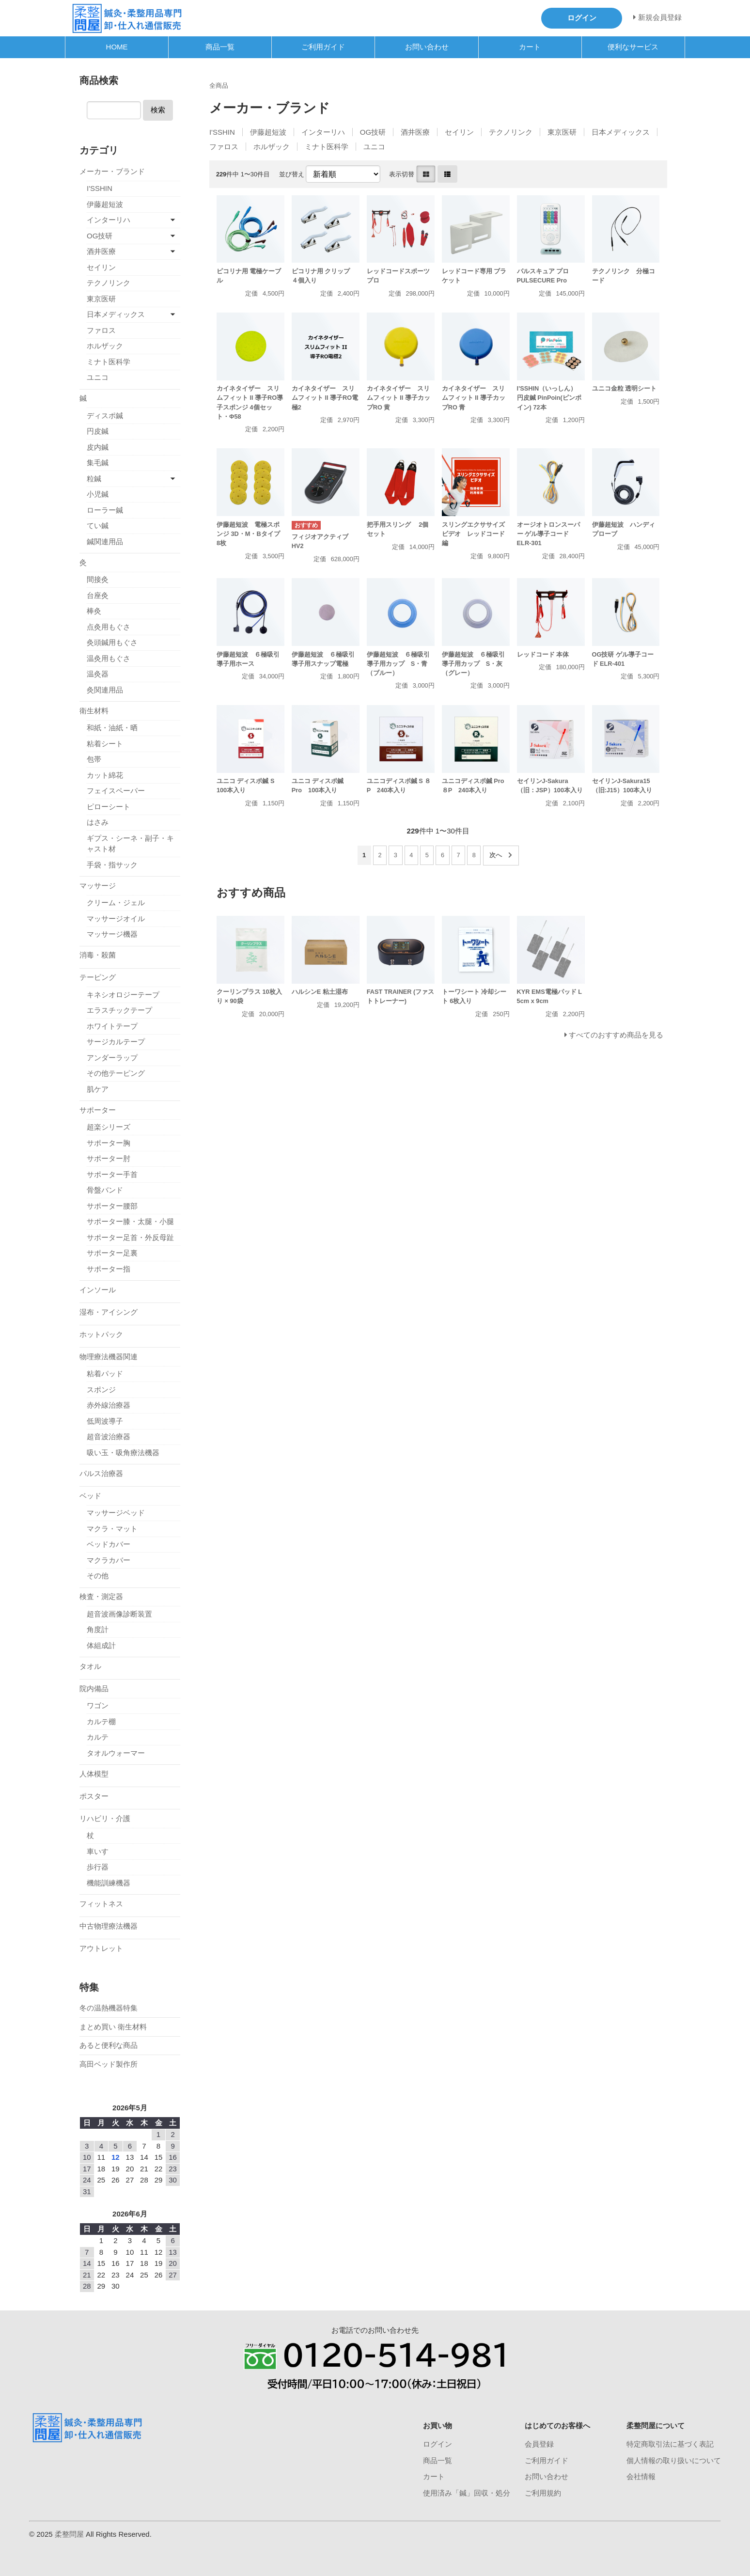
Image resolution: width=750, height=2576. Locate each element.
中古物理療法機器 (108, 1926)
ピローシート (108, 806)
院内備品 (94, 1688)
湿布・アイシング (108, 1312)
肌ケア (98, 1089)
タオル (90, 1666)
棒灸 (94, 611)
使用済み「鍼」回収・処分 (466, 2493)
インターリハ (323, 132)
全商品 (218, 85)
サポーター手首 (112, 1174)
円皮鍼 (98, 431)
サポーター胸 (108, 1143)
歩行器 (98, 1867)
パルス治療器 (101, 1473)
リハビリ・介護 (104, 1818)
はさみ (98, 822)
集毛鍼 (98, 462)
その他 (98, 1575)
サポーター (97, 1110)
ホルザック (271, 146)
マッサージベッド (116, 1512)
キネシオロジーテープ (123, 994)
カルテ (98, 1737)
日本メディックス (621, 132)
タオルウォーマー (116, 1753)
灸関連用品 (105, 690)
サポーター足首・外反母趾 (130, 1237)
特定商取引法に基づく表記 (670, 2444)
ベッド (90, 1496)
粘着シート (105, 743)
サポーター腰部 (112, 1206)
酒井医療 (415, 132)
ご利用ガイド (323, 47)
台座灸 (98, 595)
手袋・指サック (112, 865)
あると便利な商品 (108, 2045)
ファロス (223, 146)
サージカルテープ (116, 1041)
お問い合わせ (427, 47)
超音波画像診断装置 (119, 1614)
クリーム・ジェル (116, 902)
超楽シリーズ (108, 1127)
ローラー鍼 (105, 510)
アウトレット (101, 1948)
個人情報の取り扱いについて (673, 2460)
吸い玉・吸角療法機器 (123, 1452)
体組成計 (101, 1645)
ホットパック (101, 1334)
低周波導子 (105, 1421)
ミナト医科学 (326, 146)
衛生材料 (94, 711)
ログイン (437, 2444)
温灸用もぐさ (108, 658)
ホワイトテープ (112, 1026)
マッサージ (97, 885)
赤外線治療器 (108, 1405)
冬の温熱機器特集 (108, 2008)
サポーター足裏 (112, 1253)
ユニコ (374, 146)
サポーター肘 (108, 1158)
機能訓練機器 (108, 1883)
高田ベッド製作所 (108, 2064)
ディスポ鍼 (105, 415)
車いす (98, 1851)
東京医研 (562, 132)
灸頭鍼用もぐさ (112, 642)
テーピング (97, 977)
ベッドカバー (108, 1544)
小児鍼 (98, 494)
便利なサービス (633, 47)
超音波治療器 (108, 1436)
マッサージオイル (116, 918)
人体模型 (94, 1774)
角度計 (98, 1629)
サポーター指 (108, 1269)
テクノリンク (510, 132)
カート (530, 47)
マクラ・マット (112, 1528)
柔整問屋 (69, 2534)
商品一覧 (219, 47)
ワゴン (98, 1705)
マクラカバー (108, 1560)
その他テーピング (116, 1073)
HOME (117, 47)
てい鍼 (98, 525)
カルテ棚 (101, 1721)
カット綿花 (105, 775)
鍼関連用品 (105, 541)
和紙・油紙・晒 (112, 727)
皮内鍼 (98, 447)
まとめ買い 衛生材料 (113, 2027)
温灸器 (98, 674)
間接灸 (98, 579)
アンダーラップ (112, 1057)
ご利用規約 (543, 2493)
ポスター (94, 1796)
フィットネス (101, 1904)
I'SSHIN (222, 132)
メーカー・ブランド (112, 171)
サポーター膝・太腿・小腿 (130, 1221)
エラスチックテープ (119, 1010)
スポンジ (101, 1389)
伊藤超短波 (268, 132)
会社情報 (641, 2476)
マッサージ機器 (112, 934)
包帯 (94, 759)
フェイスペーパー (116, 790)
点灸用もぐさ (108, 627)
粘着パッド (105, 1373)
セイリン (459, 132)
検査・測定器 (101, 1596)
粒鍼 (94, 478)
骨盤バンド (105, 1190)
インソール (97, 1290)
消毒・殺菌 (97, 955)
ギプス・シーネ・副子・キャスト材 (130, 843)
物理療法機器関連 (108, 1356)
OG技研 (373, 132)
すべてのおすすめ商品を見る (616, 1035)
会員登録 (539, 2444)
